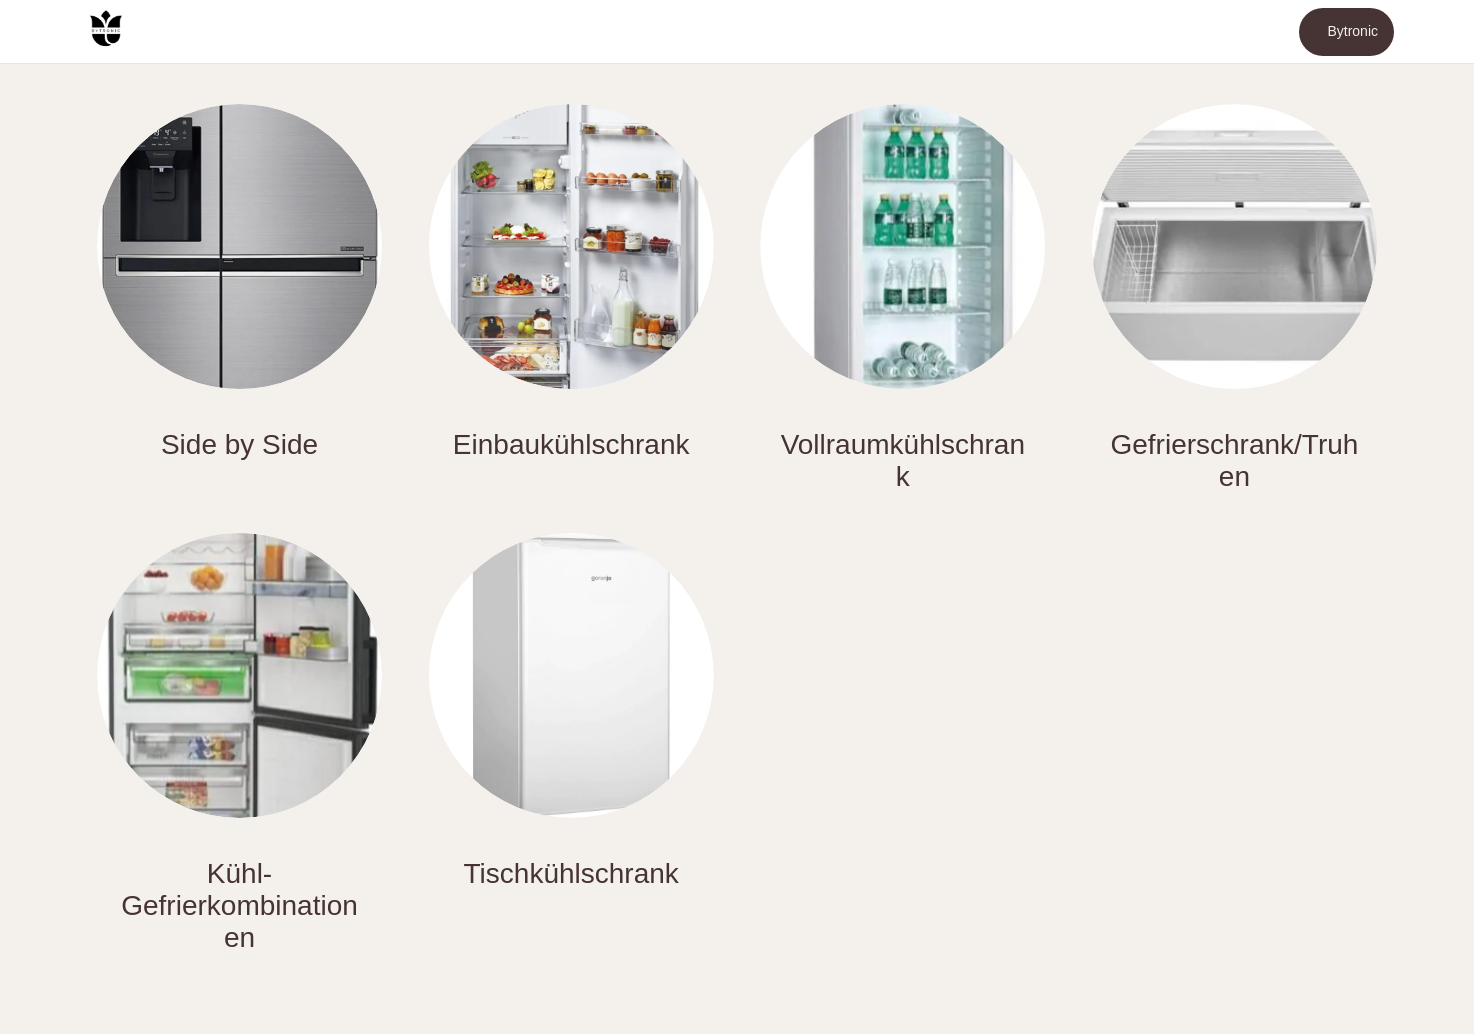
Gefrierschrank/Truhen (1234, 460)
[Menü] (40, 32)
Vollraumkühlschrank (903, 460)
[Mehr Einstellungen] (1434, 32)
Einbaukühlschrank (571, 444)
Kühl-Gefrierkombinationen (239, 905)
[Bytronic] (1346, 32)
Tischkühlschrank (571, 873)
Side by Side (239, 444)
